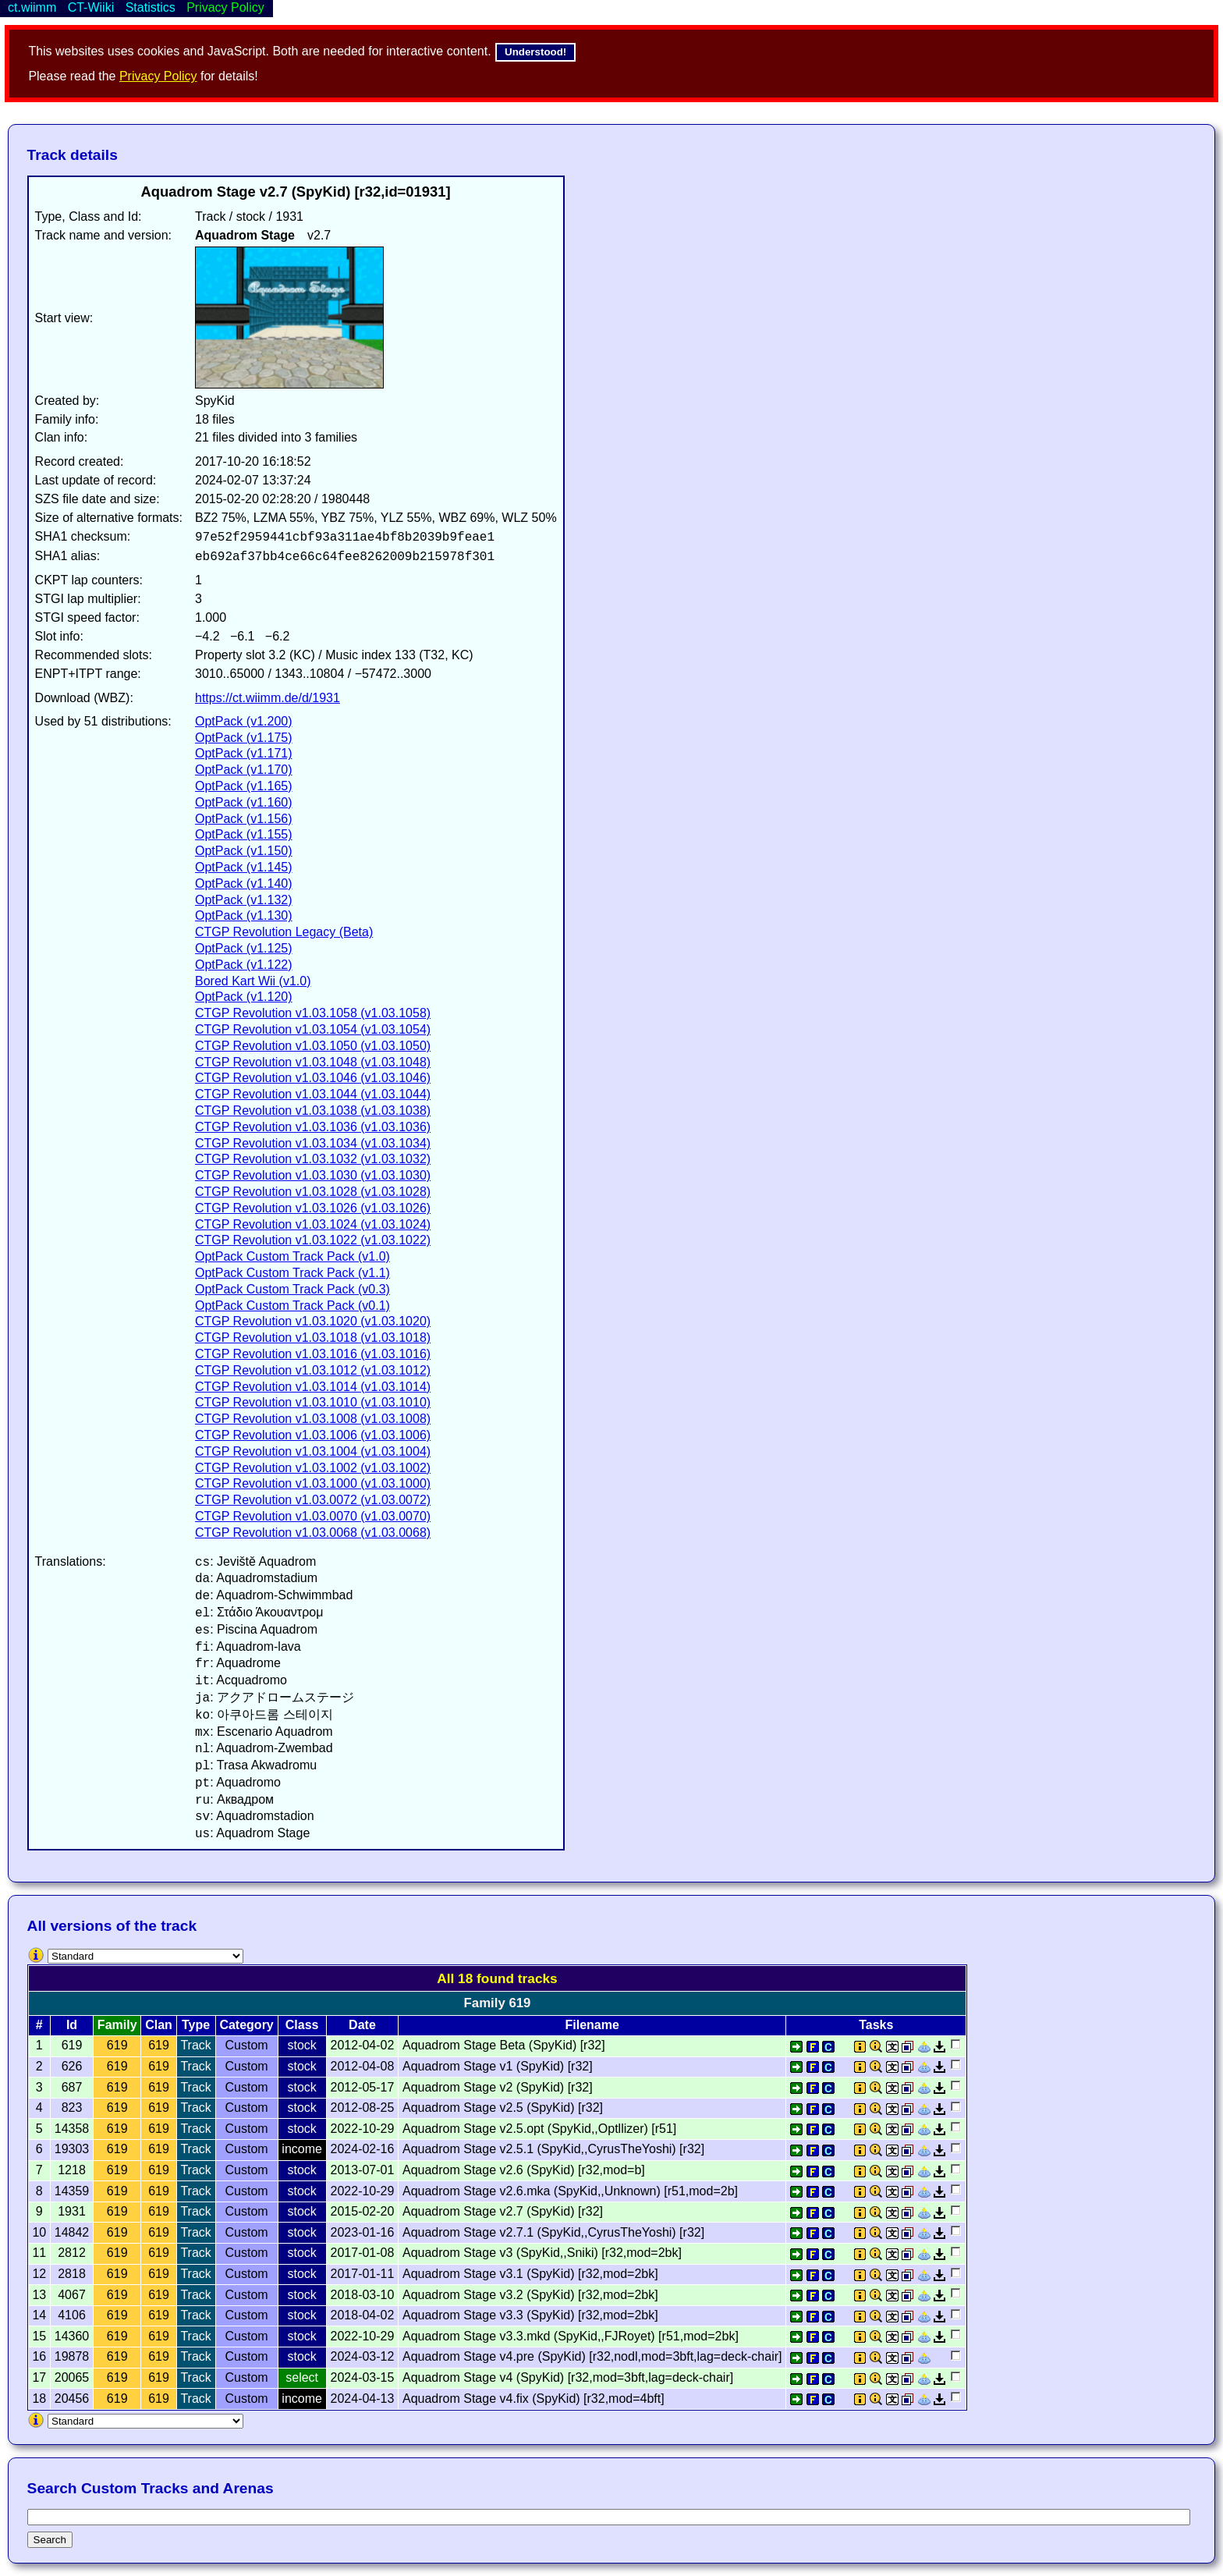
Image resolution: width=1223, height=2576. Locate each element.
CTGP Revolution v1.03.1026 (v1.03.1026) (313, 1208)
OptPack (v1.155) (243, 834)
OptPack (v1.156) (243, 818)
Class (302, 2024)
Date (362, 2024)
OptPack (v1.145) (243, 867)
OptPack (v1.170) (243, 769)
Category (246, 2024)
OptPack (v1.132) (243, 900)
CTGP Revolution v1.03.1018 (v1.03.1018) (313, 1337)
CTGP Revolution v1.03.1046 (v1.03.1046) (313, 1077)
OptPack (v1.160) (243, 802)
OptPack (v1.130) (243, 915)
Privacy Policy (158, 76)
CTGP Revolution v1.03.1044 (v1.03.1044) (313, 1094)
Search (50, 2540)
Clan (158, 2024)
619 (117, 2045)
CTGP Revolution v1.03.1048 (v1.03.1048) (313, 1062)
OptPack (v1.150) (243, 850)
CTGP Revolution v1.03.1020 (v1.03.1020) (313, 1321)
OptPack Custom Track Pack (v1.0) (292, 1256)
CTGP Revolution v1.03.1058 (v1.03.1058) (313, 1013)
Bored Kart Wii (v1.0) (252, 981)
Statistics (150, 7)
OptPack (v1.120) (243, 996)
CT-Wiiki (91, 7)
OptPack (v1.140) (243, 883)
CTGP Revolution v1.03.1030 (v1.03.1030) (313, 1175)
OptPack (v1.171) (243, 753)
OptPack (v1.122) (243, 964)
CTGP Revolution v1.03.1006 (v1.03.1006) (313, 1435)
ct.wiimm (32, 7)
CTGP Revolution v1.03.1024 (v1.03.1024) (313, 1224)
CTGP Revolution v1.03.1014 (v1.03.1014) (313, 1386)
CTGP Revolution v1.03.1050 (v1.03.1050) (313, 1045)
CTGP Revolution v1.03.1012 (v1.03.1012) (313, 1370)
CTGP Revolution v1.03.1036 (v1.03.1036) (313, 1127)
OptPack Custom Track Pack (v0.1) (292, 1305)
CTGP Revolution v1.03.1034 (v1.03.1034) (313, 1143)
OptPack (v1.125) (243, 948)
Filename (592, 2024)
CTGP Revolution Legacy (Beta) (284, 932)
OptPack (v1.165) (243, 786)
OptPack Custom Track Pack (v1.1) (292, 1272)
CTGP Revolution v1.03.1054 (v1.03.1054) (313, 1029)
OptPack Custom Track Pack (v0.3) (292, 1289)
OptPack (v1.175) (243, 737)
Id (71, 2024)
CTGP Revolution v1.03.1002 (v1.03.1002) (313, 1467)
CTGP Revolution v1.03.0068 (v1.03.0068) (313, 1532)
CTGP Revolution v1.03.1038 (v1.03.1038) (313, 1110)
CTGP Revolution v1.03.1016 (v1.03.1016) (313, 1354)
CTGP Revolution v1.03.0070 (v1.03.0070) (313, 1516)
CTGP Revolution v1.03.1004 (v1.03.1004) (313, 1451)
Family (117, 2024)
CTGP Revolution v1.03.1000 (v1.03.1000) (313, 1483)
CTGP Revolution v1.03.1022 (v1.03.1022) (313, 1240)
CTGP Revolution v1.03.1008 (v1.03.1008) (313, 1418)
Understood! (535, 52)
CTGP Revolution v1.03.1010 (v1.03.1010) (313, 1402)
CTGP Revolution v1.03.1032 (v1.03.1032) (313, 1159)
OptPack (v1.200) (243, 721)
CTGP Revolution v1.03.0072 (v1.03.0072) (313, 1499)
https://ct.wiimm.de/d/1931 (267, 697)
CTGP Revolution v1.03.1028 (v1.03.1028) (313, 1191)
